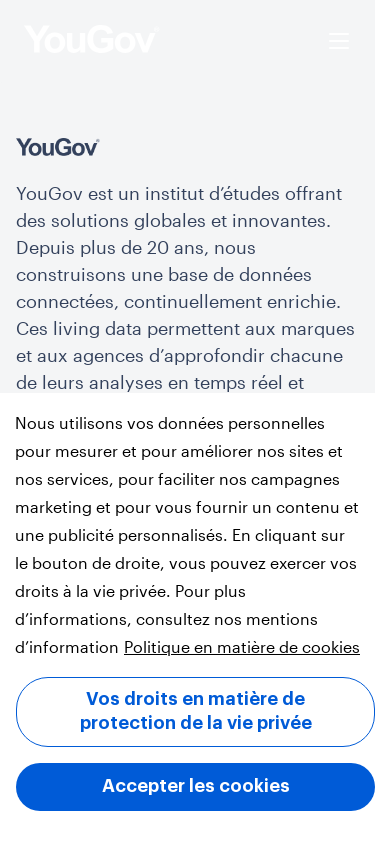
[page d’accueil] (92, 41)
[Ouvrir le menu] (339, 41)
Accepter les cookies (196, 786)
